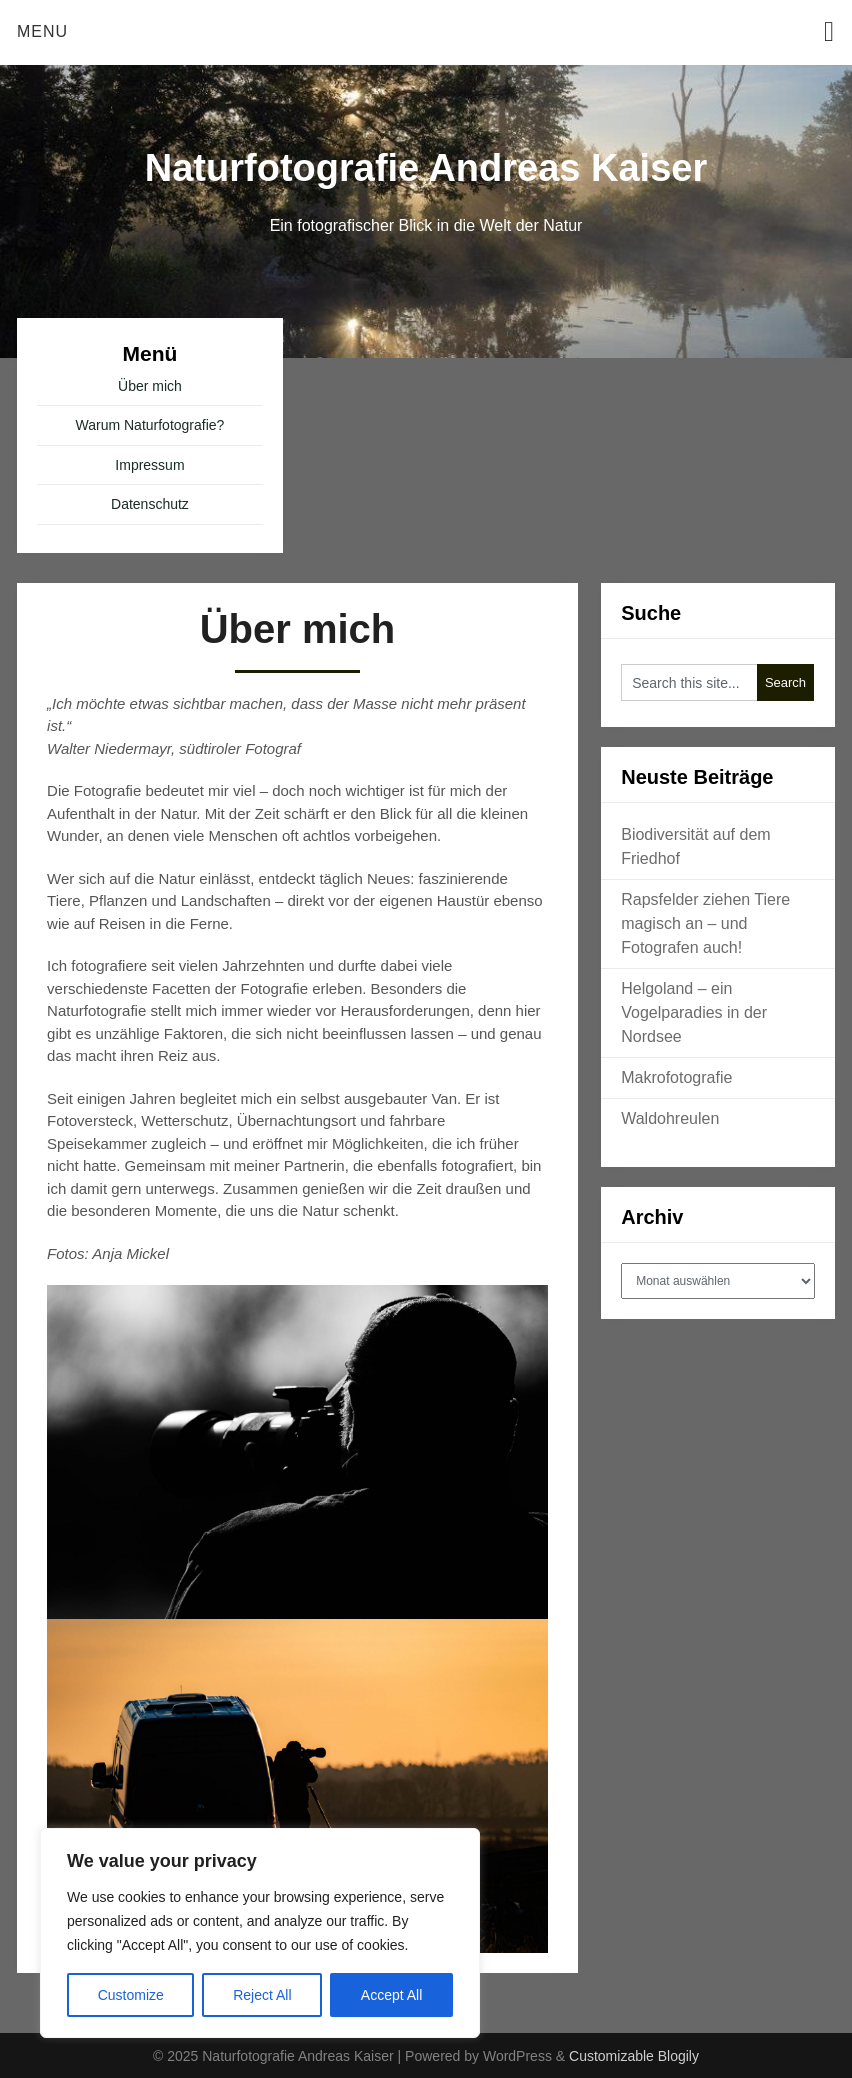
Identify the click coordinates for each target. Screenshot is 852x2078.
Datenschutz (150, 504)
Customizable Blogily (634, 2056)
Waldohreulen (670, 1118)
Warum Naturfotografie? (150, 425)
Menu (42, 31)
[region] (260, 1933)
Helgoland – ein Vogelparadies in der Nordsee (694, 1012)
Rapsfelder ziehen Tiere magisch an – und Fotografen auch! (705, 923)
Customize (131, 1995)
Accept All (391, 1995)
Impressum (149, 465)
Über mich (150, 386)
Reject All (262, 1995)
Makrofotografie (676, 1077)
